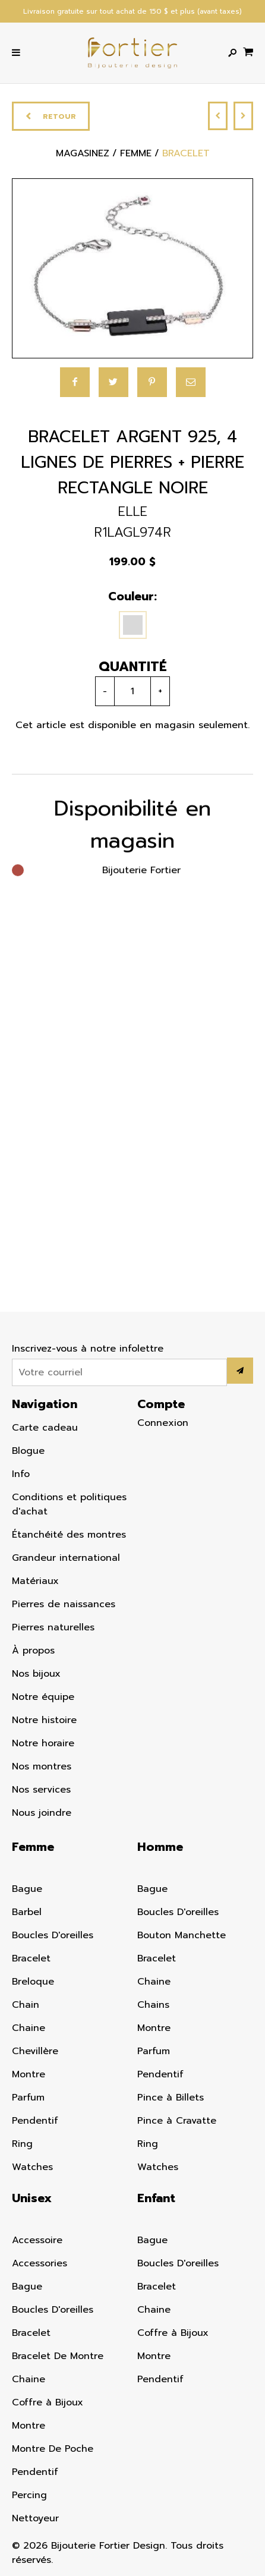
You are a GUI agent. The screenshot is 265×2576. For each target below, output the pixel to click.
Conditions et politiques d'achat (69, 1504)
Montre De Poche (52, 2449)
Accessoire (37, 2240)
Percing (29, 2495)
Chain (25, 2005)
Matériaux (35, 1581)
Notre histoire (44, 1720)
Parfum (28, 2097)
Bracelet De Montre (57, 2356)
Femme (33, 1847)
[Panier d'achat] (248, 51)
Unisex (32, 2198)
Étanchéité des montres (69, 1535)
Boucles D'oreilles (52, 1935)
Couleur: (126, 596)
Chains (153, 2005)
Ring (22, 2144)
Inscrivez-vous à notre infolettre (87, 1348)
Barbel (27, 1912)
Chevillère (35, 2051)
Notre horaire (43, 1743)
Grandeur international (66, 1558)
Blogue (28, 1451)
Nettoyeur (35, 2518)
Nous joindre (41, 1813)
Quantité (126, 666)
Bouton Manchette (181, 1935)
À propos (33, 1650)
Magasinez (82, 154)
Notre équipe (43, 1697)
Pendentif (35, 2121)
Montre (28, 2074)
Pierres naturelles (53, 1627)
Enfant (156, 2198)
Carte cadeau (45, 1428)
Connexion (162, 1423)
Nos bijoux (36, 1674)
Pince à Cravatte (176, 2121)
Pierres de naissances (63, 1604)
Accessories (39, 2263)
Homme (160, 1847)
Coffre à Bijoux (47, 2402)
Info (21, 1474)
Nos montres (41, 1766)
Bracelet (31, 1958)
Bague (27, 1889)
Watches (32, 2167)
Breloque (33, 1981)
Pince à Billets (170, 2097)
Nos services (41, 1790)
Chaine (28, 2028)
